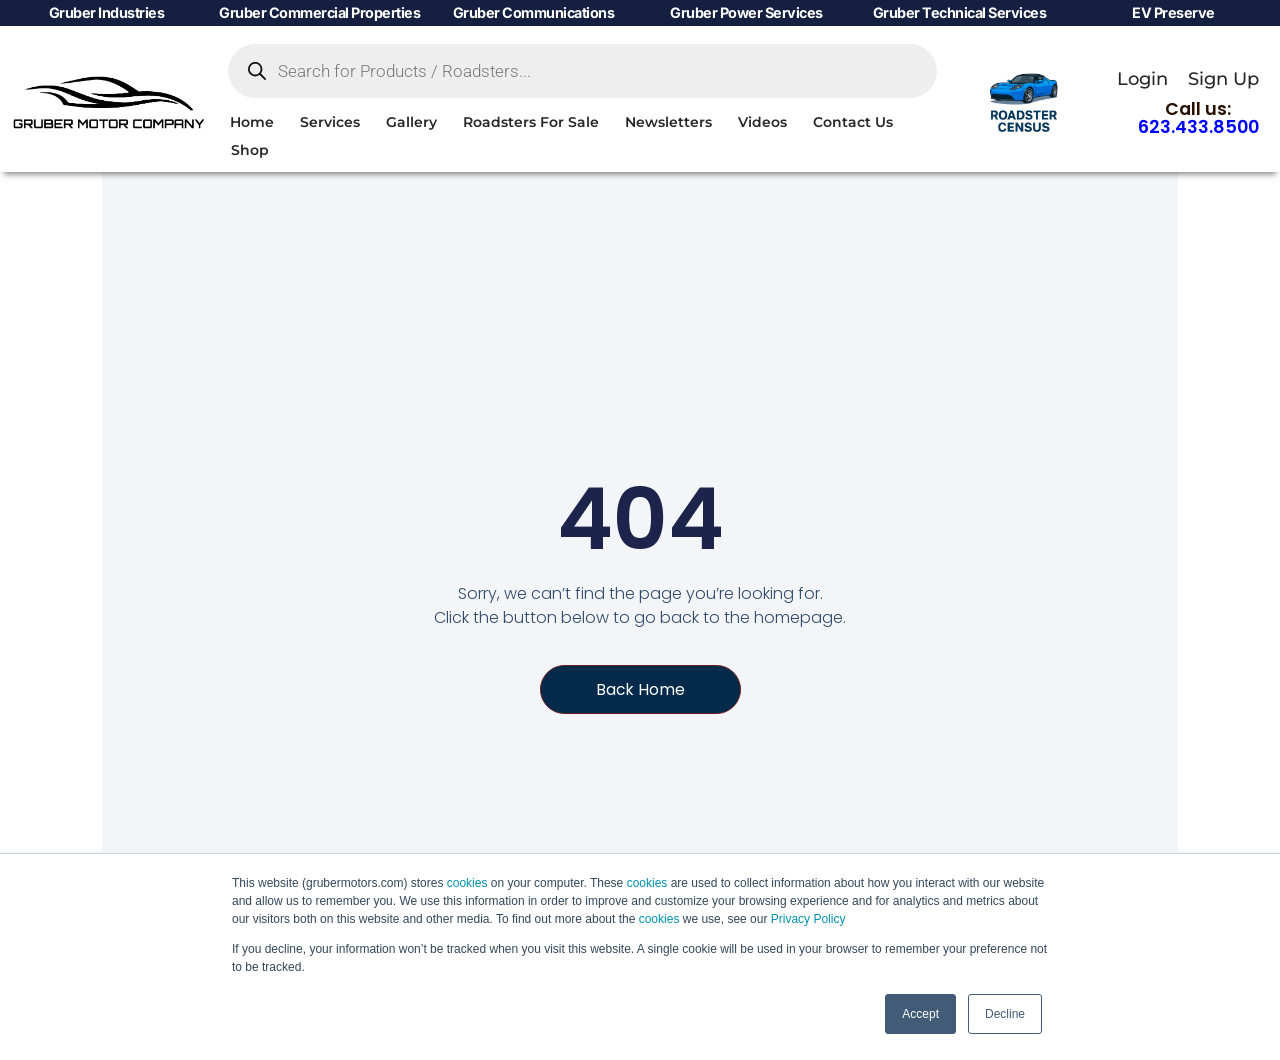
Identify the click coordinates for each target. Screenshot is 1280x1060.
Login (1142, 78)
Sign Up (1223, 78)
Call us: (1198, 118)
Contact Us (853, 122)
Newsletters (668, 122)
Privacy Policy (808, 919)
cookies (467, 883)
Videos (762, 122)
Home (252, 122)
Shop (250, 150)
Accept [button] (920, 1014)
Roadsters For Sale (531, 122)
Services (330, 122)
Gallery (411, 122)
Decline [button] (1005, 1014)
